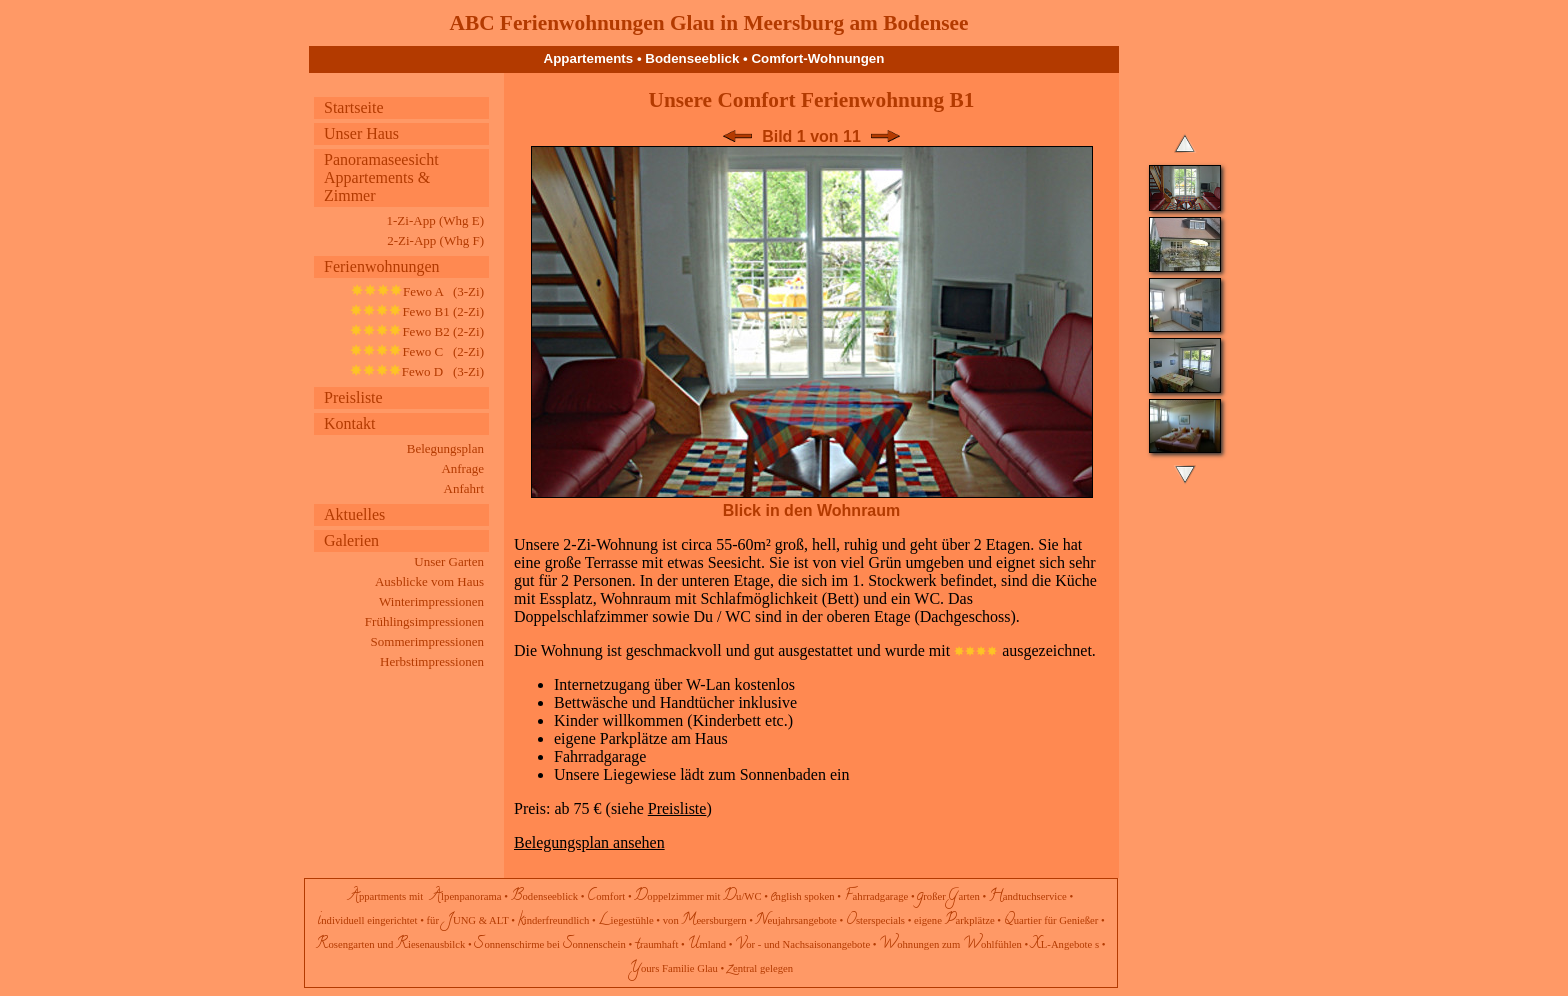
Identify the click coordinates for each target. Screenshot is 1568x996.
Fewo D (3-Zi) (417, 371)
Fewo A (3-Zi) (417, 291)
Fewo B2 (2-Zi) (417, 331)
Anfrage (462, 468)
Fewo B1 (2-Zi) (417, 311)
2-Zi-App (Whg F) (435, 240)
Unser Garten (449, 561)
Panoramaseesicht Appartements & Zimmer (381, 177)
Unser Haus (361, 133)
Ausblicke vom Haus (429, 581)
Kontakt (350, 423)
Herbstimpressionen (432, 661)
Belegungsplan (445, 448)
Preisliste (353, 397)
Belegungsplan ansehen (589, 842)
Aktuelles (354, 514)
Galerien (351, 540)
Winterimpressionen (431, 601)
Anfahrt (464, 488)
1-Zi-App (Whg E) (435, 220)
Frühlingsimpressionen (424, 621)
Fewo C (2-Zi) (417, 351)
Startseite (354, 107)
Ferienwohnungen (382, 266)
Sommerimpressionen (427, 641)
